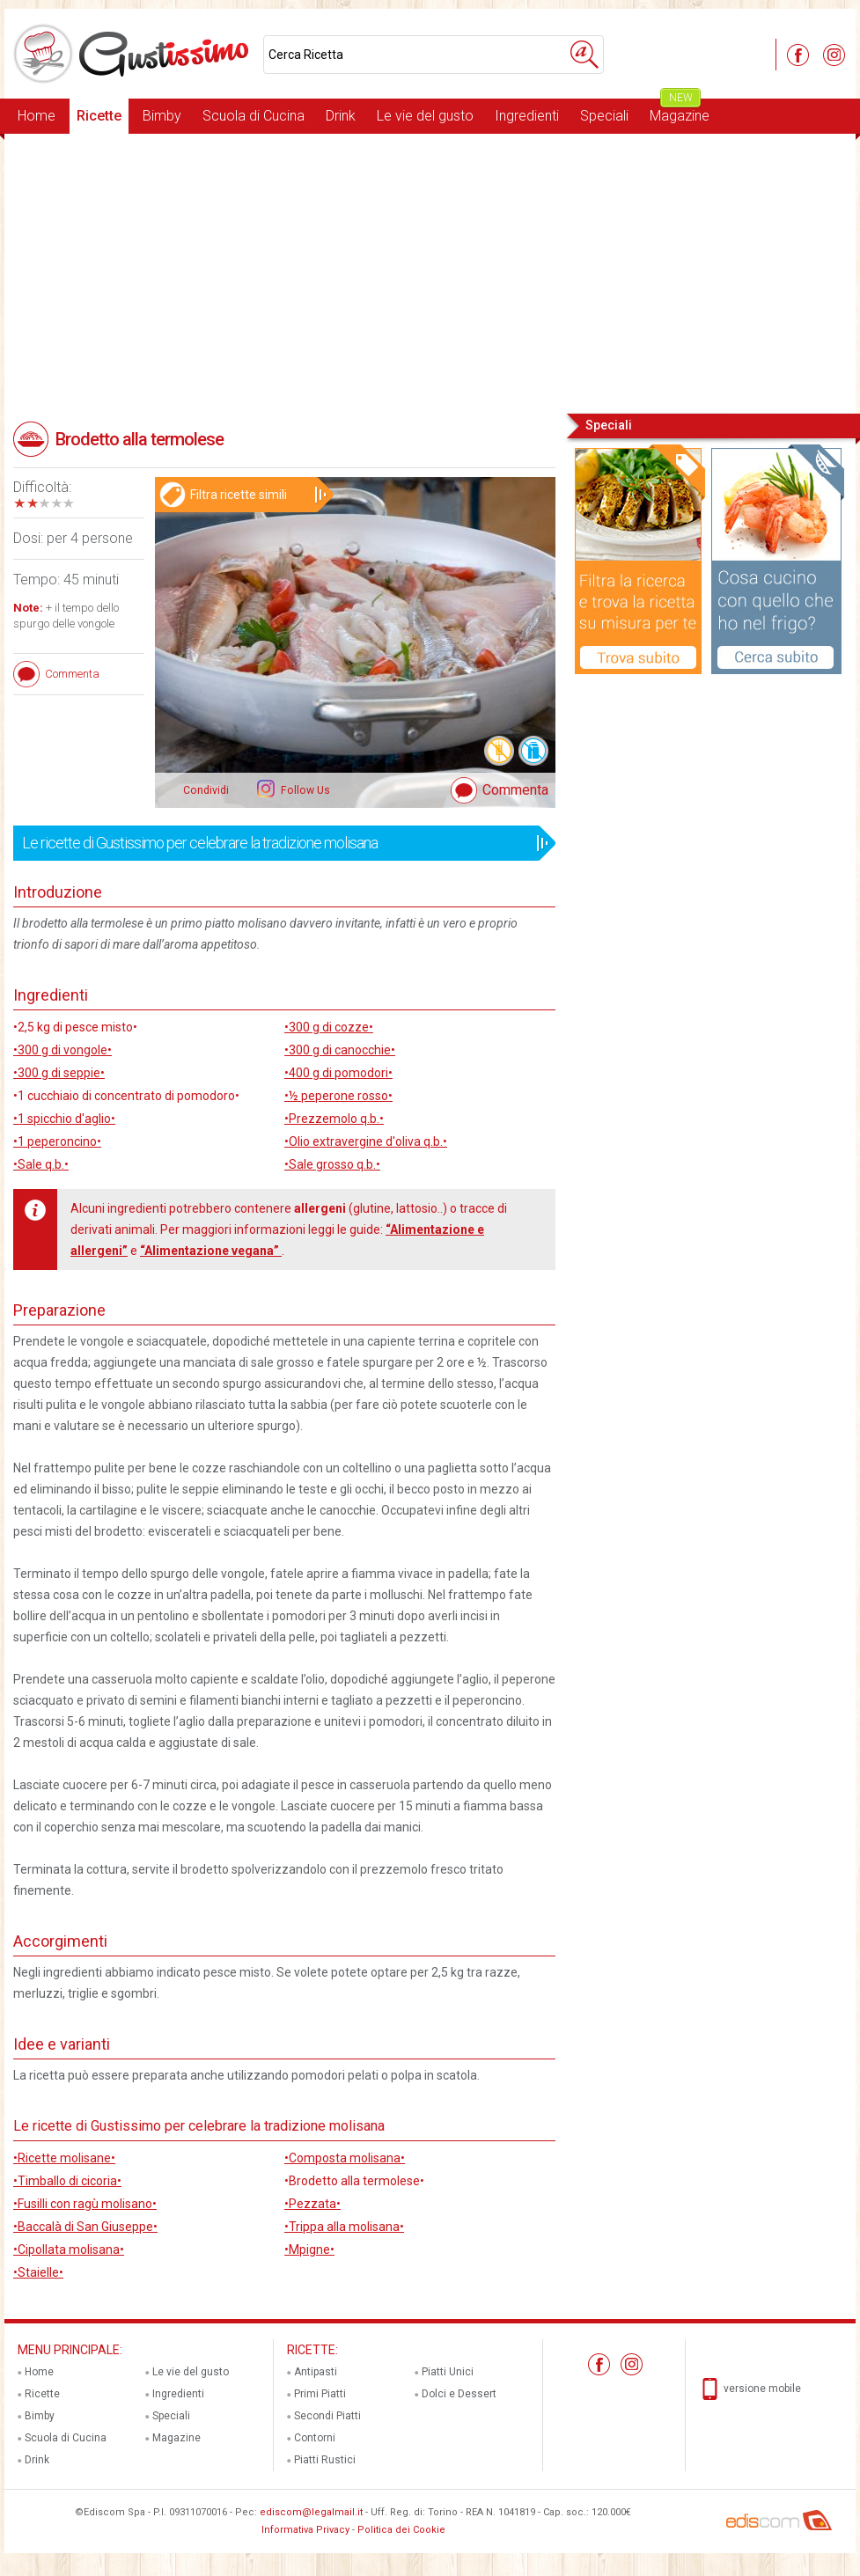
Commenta (515, 790)
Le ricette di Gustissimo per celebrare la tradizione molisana (278, 843)
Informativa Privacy (305, 2530)
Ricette (99, 115)
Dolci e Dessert (459, 2394)
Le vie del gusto (425, 115)
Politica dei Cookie (401, 2530)
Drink (341, 115)
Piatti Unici (448, 2372)
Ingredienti (527, 115)
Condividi (206, 790)
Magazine (679, 111)
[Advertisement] (430, 272)
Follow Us (304, 790)
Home (36, 115)
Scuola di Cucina (253, 115)
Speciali (604, 115)
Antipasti (315, 2372)
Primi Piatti (320, 2394)
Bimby (162, 115)
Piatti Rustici (325, 2460)
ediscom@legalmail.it (311, 2512)
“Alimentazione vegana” (211, 1251)
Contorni (314, 2438)
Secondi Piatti (327, 2416)
